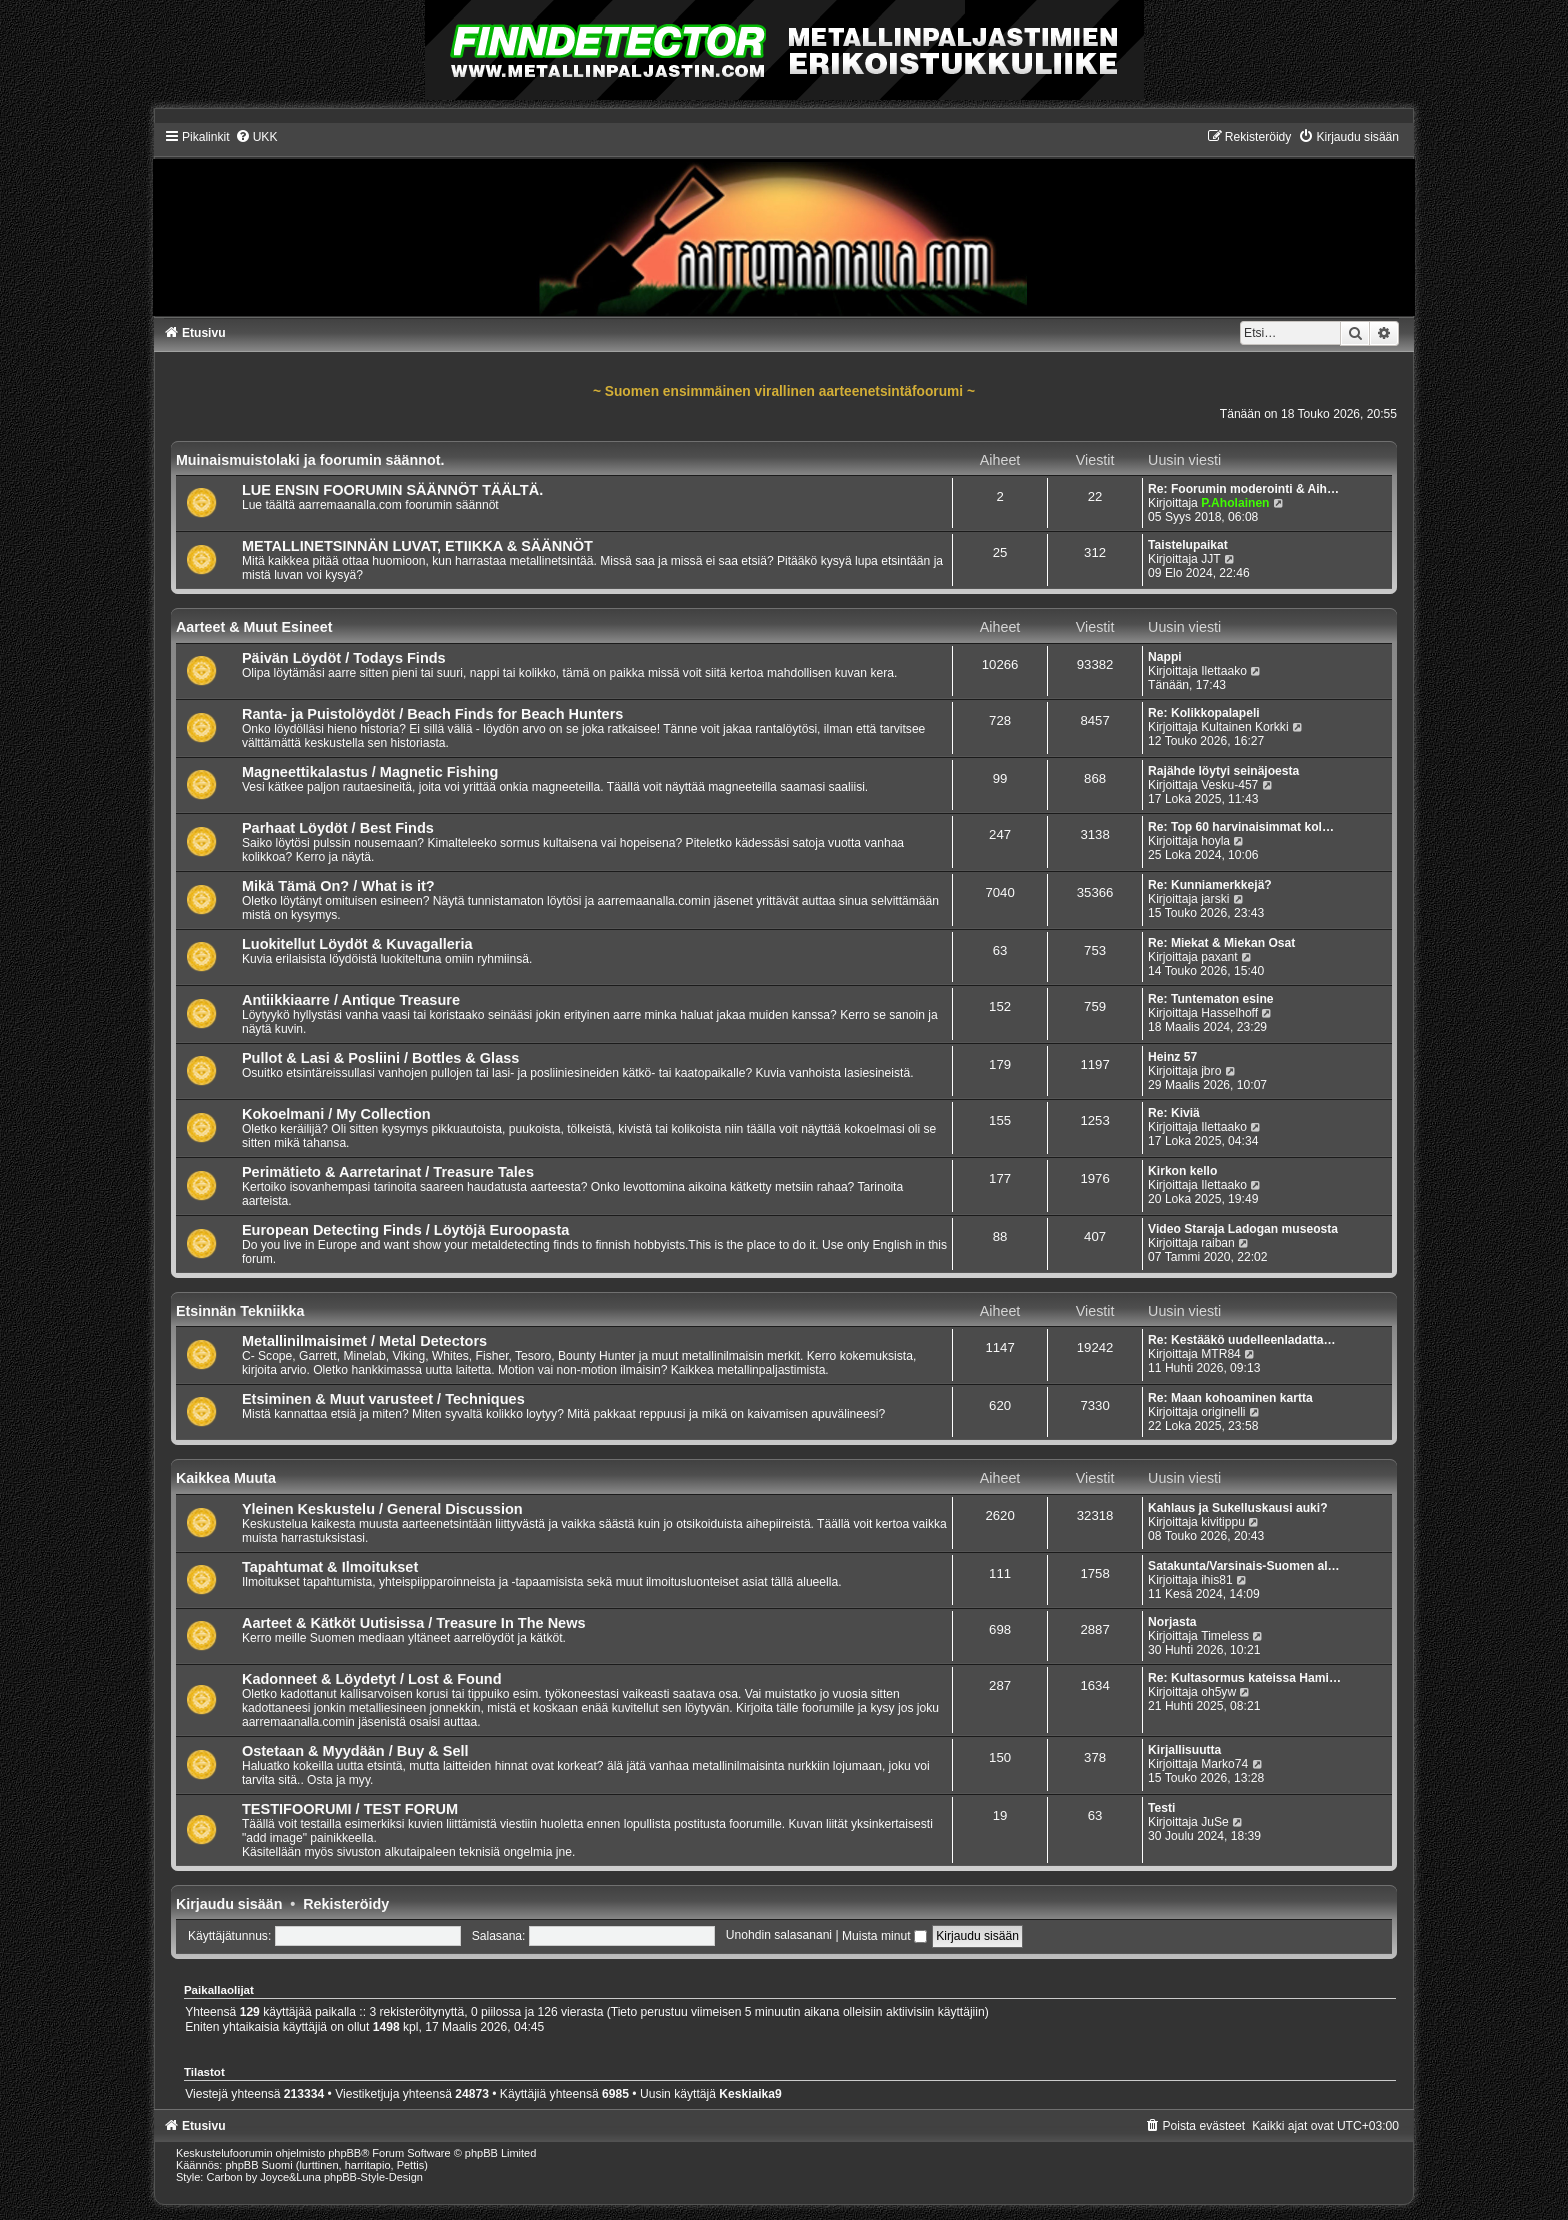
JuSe (1215, 1822)
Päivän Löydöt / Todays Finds (344, 658)
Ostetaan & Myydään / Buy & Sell (355, 1751)
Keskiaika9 (750, 2094)
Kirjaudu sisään (229, 1904)
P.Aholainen (1235, 503)
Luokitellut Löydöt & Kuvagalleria (357, 944)
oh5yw (1218, 1692)
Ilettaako (1224, 671)
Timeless (1225, 1636)
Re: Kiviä (1174, 1113)
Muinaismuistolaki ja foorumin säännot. (310, 460)
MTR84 (1221, 1354)
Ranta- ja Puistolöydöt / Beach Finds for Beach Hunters (433, 714)
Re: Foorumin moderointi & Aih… (1243, 489)
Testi (1161, 1808)
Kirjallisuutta (1184, 1750)
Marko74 (1224, 1764)
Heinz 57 (1172, 1057)
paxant (1219, 957)
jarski (1215, 899)
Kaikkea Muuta (226, 1478)
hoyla (1215, 841)
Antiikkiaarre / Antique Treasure (351, 1000)
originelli (1223, 1412)
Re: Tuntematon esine (1210, 999)
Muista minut (884, 1936)
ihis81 (1217, 1580)
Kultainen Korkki (1244, 727)
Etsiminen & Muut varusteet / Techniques (383, 1399)
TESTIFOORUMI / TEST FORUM (350, 1809)
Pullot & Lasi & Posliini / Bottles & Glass (380, 1058)
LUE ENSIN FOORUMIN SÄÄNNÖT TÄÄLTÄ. (392, 490)
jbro (1211, 1071)
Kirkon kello (1182, 1171)
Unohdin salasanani (779, 1936)
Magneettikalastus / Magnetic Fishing (370, 772)
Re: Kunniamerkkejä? (1210, 885)
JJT (1210, 559)
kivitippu (1223, 1522)
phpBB (344, 2153)
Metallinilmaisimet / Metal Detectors (364, 1341)
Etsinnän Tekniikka (240, 1311)
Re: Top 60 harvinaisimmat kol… (1241, 827)
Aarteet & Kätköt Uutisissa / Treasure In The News (414, 1623)
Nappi (1165, 657)
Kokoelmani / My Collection (336, 1114)
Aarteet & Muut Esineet (254, 627)
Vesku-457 (1229, 785)
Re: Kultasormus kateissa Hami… (1244, 1678)
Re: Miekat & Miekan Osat (1221, 943)
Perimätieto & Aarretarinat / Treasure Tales (388, 1172)
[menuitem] (256, 137)
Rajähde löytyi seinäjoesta (1223, 771)
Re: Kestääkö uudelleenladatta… (1242, 1340)
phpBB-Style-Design (373, 2177)
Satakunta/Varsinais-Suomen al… (1244, 1566)
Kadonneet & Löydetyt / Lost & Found (372, 1679)
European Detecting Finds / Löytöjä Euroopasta (405, 1230)
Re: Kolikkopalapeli (1204, 713)
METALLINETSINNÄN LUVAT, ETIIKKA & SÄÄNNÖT (417, 546)
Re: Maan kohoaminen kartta (1230, 1398)
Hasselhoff (1229, 1013)
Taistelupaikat (1188, 545)
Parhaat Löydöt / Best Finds (338, 828)
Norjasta (1172, 1622)
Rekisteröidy (346, 1904)
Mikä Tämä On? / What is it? (338, 886)
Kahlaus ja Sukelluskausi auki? (1237, 1508)
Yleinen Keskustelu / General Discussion (382, 1509)
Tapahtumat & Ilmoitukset (330, 1567)
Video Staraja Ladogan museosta (1243, 1229)
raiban (1218, 1243)
